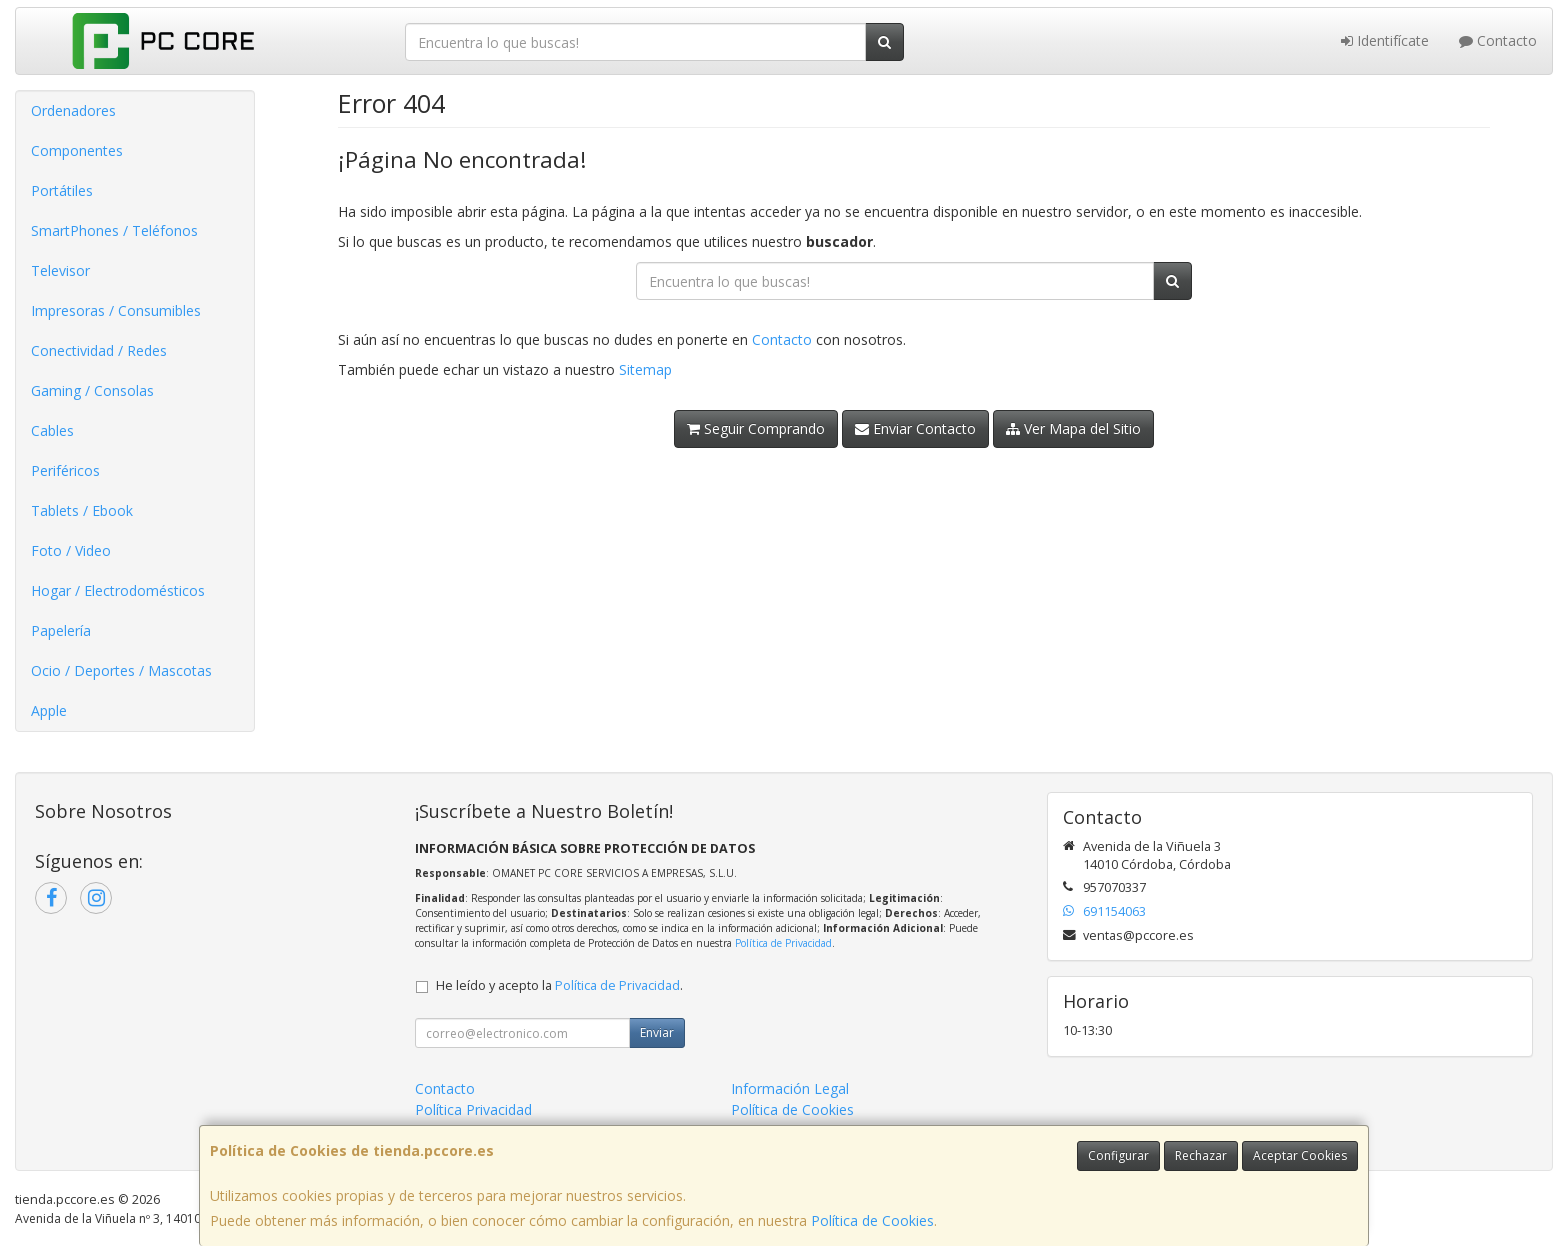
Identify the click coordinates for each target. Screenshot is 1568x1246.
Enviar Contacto (915, 428)
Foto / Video (71, 550)
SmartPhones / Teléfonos (114, 230)
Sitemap (645, 369)
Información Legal (790, 1088)
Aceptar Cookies (1300, 1155)
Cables (52, 430)
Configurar (1118, 1155)
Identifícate (1385, 40)
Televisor (60, 270)
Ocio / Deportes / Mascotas (121, 670)
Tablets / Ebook (82, 510)
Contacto (1498, 40)
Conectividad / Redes (99, 350)
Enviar (657, 1032)
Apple (49, 710)
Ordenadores (73, 110)
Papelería (61, 630)
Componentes (77, 150)
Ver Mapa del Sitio (1073, 428)
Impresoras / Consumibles (116, 310)
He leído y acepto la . (559, 985)
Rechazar (1201, 1155)
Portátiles (62, 190)
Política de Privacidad (783, 943)
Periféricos (65, 470)
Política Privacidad (473, 1109)
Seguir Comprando (756, 428)
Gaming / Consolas (92, 390)
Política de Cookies (872, 1220)
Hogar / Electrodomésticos (118, 590)
